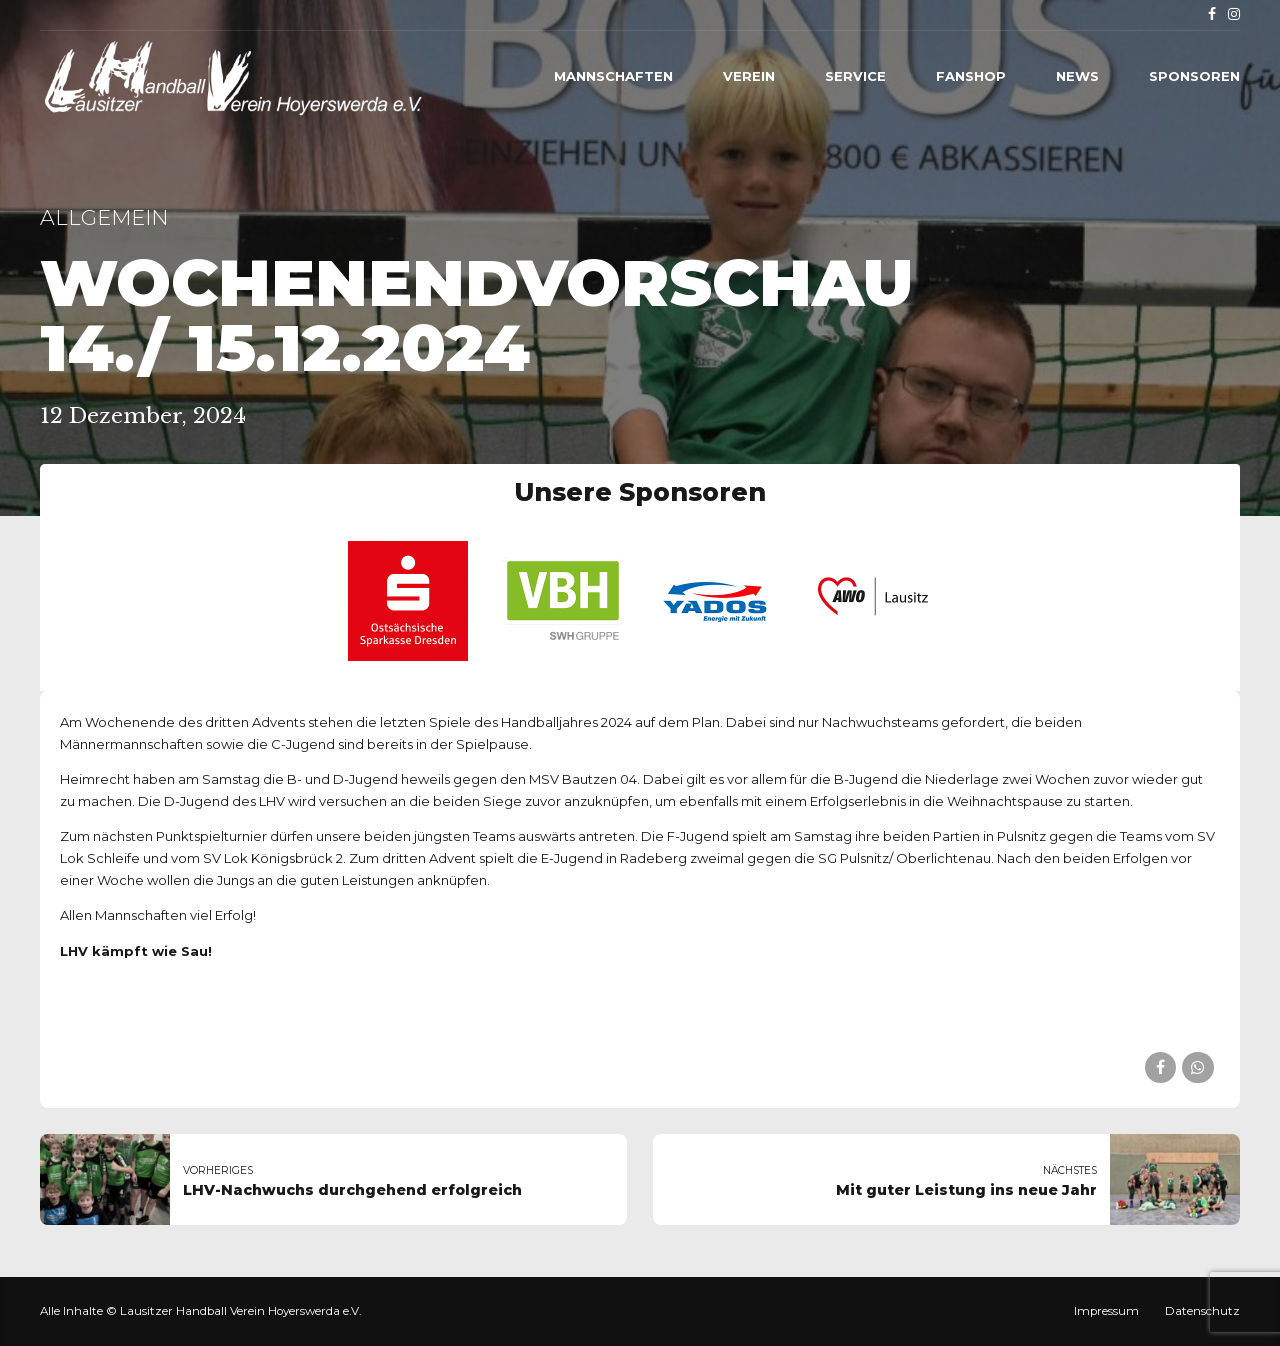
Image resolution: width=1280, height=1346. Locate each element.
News (1077, 76)
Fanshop (971, 76)
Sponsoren (1194, 76)
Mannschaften (613, 76)
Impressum (1106, 1311)
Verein (749, 76)
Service (855, 76)
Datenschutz (1202, 1311)
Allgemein (104, 217)
